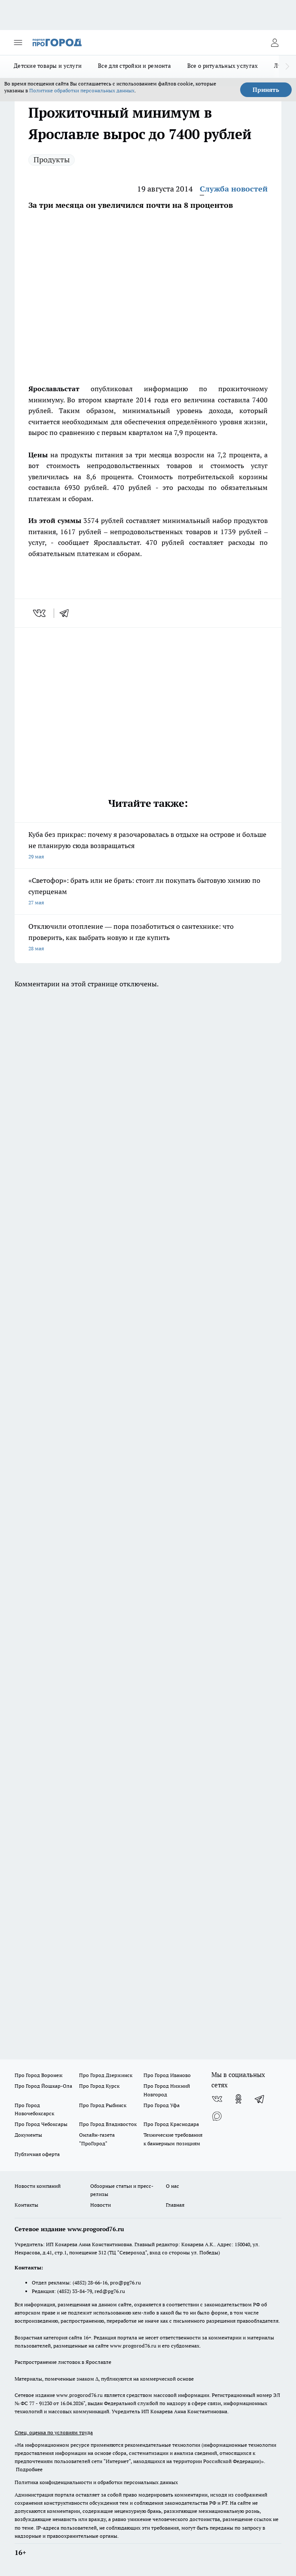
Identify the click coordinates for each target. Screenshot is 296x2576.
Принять (266, 90)
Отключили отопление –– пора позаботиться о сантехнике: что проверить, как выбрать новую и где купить (148, 938)
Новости (100, 2205)
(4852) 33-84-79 (74, 2291)
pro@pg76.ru (125, 2282)
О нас (172, 2186)
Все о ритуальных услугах (222, 66)
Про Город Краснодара (171, 2124)
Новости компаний (38, 2186)
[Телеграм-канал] (260, 2099)
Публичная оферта (37, 2154)
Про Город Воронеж (39, 2075)
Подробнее (29, 2469)
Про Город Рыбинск (102, 2105)
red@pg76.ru (110, 2291)
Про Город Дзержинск (105, 2075)
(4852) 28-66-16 (90, 2282)
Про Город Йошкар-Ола (43, 2086)
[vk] (40, 613)
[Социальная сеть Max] (217, 2116)
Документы (28, 2135)
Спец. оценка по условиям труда (54, 2432)
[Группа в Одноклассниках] (238, 2099)
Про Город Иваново (167, 2075)
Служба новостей (234, 189)
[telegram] (67, 613)
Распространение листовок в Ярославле (63, 2362)
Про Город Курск (99, 2086)
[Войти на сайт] (274, 42)
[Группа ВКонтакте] (217, 2099)
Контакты (26, 2205)
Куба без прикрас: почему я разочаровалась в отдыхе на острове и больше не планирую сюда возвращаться (148, 846)
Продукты (52, 159)
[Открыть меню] (18, 42)
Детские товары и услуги (48, 66)
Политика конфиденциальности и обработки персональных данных (96, 2482)
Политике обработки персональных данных (81, 90)
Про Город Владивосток (108, 2124)
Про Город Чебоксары (41, 2124)
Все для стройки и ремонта (134, 66)
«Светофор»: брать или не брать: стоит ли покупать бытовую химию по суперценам (148, 892)
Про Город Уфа (161, 2105)
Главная (175, 2205)
